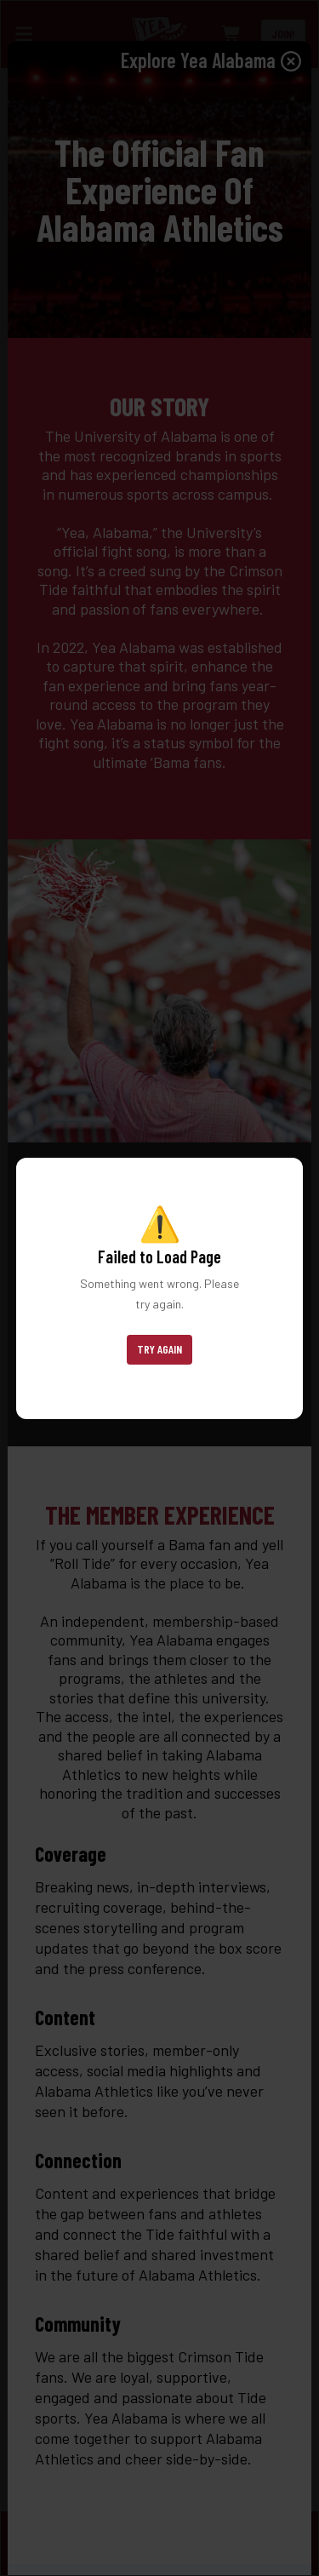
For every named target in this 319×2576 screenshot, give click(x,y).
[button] (159, 1350)
